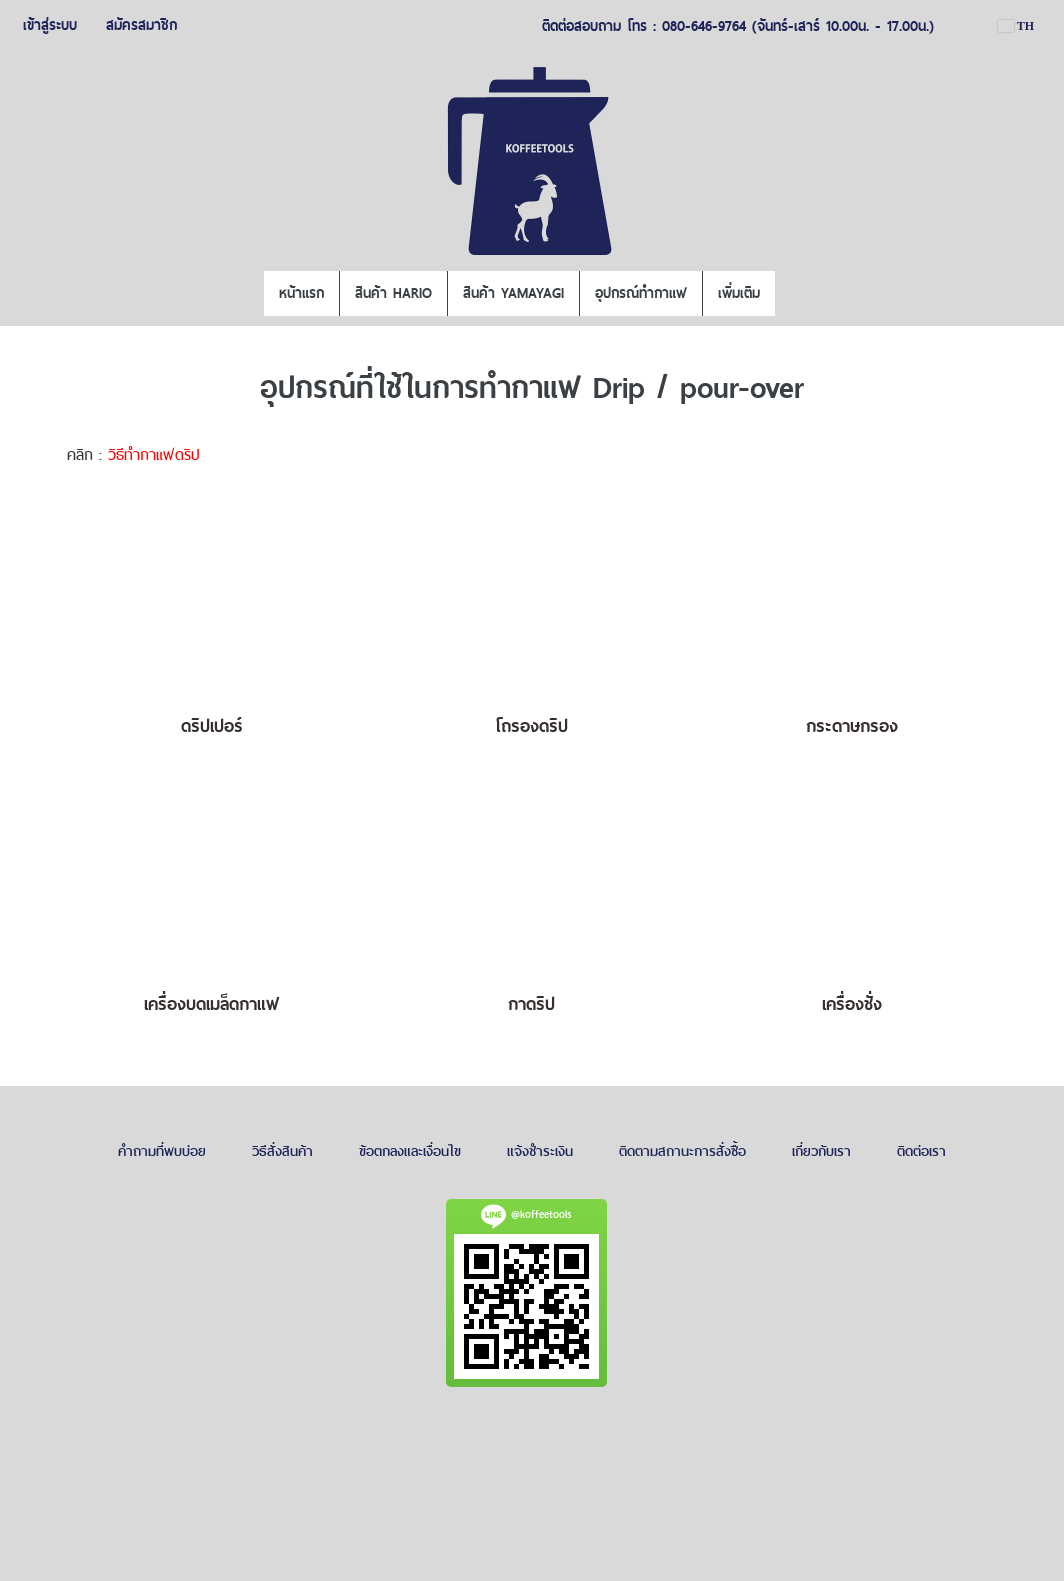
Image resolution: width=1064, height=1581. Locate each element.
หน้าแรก (301, 293)
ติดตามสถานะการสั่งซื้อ (682, 1151)
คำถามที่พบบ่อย (162, 1151)
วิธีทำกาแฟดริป (154, 454)
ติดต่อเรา (921, 1151)
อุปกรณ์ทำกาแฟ (641, 293)
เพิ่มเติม (739, 293)
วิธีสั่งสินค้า (282, 1151)
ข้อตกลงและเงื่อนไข (410, 1151)
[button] (793, 294)
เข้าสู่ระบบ (50, 25)
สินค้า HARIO (393, 293)
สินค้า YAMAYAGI (513, 293)
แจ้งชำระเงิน (540, 1151)
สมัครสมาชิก (141, 25)
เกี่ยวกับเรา (821, 1151)
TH (1016, 26)
